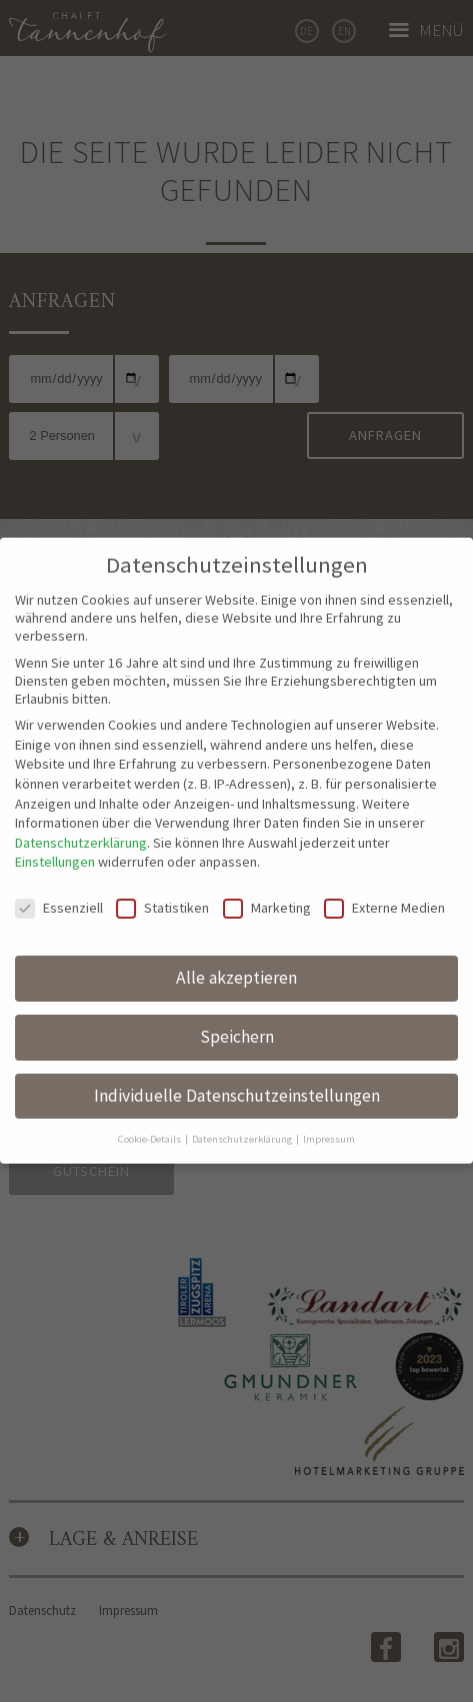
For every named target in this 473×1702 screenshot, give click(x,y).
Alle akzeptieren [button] (236, 963)
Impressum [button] (329, 1123)
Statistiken (162, 893)
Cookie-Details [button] (150, 1123)
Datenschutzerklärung (81, 827)
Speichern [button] (237, 1022)
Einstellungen (55, 847)
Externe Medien (384, 893)
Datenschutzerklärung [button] (243, 1123)
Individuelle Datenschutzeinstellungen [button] (237, 1080)
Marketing (267, 893)
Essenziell (59, 893)
